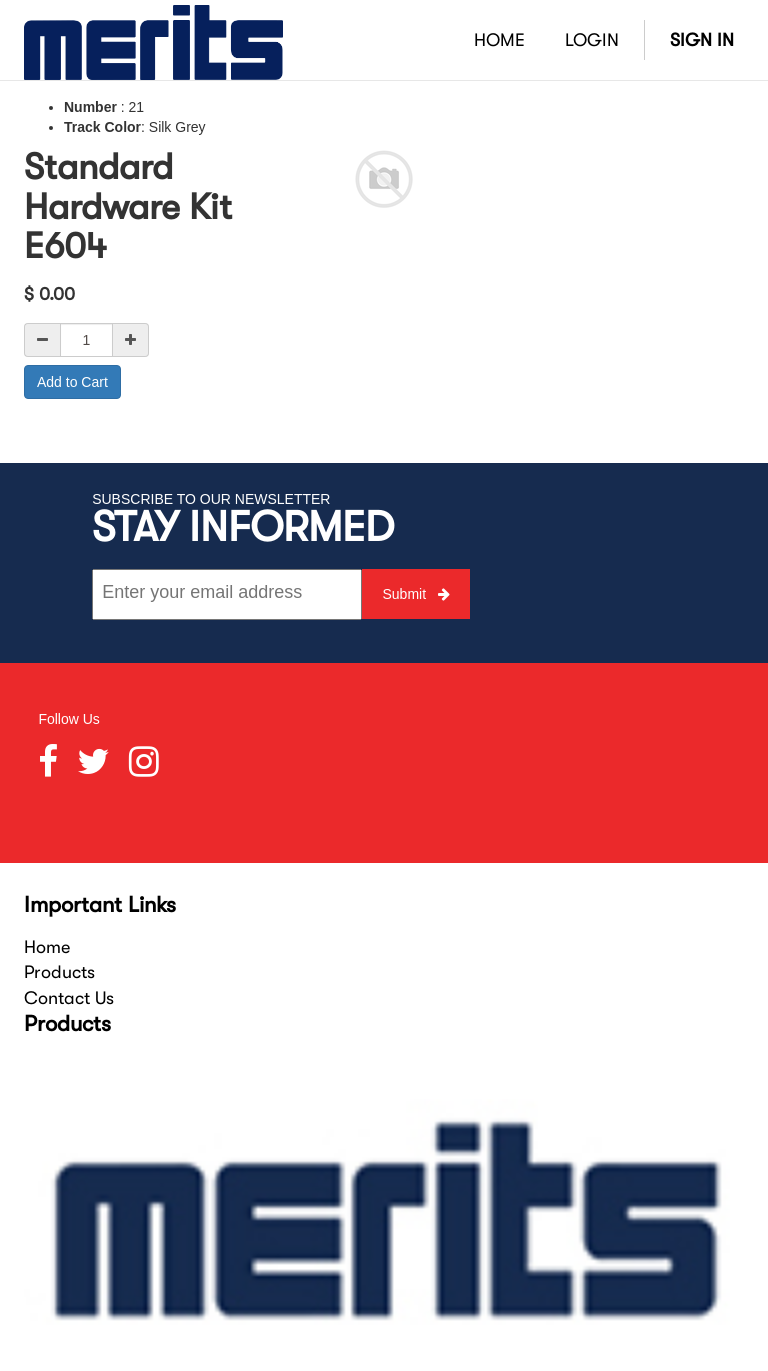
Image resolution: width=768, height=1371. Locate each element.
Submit (415, 594)
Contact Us (69, 998)
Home (47, 947)
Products (59, 972)
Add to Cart (72, 382)
